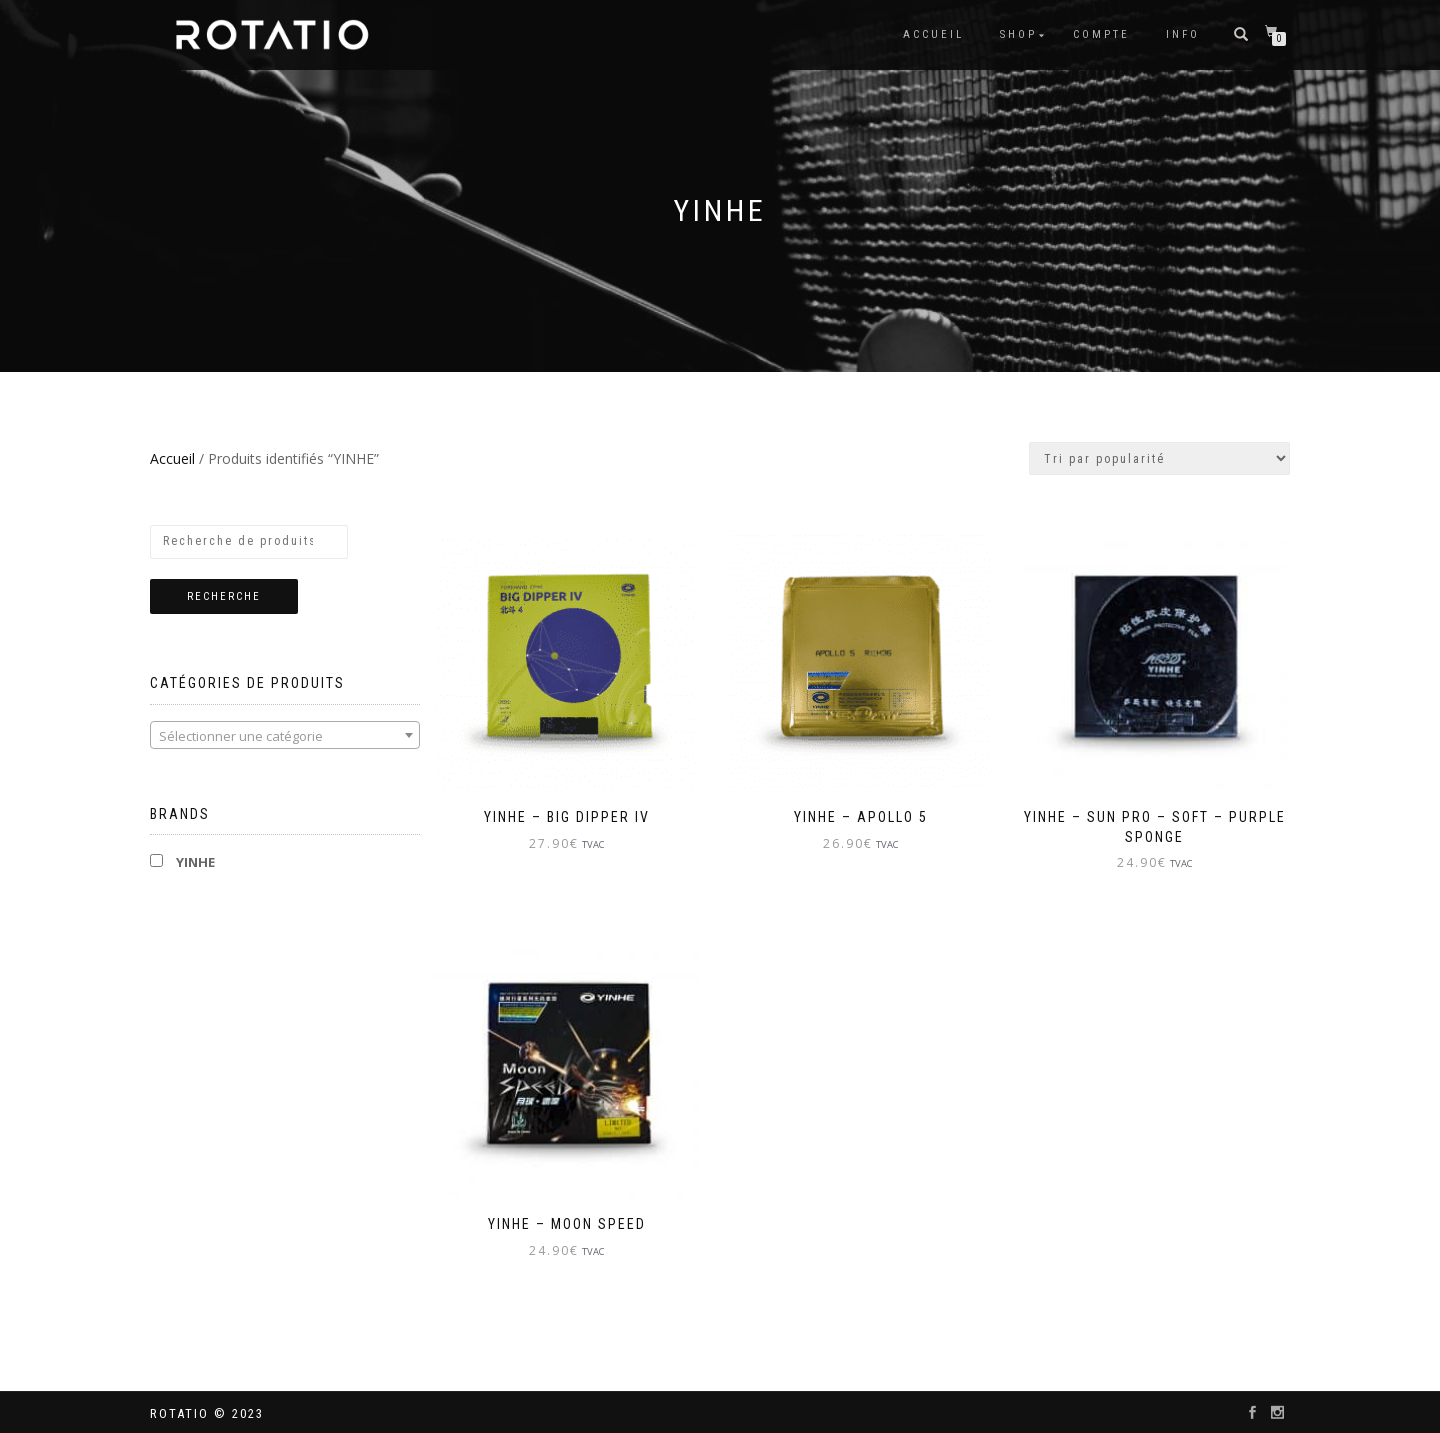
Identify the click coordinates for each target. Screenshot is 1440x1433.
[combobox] (285, 735)
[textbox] (285, 736)
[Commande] (1159, 458)
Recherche (224, 596)
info (1183, 34)
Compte (1101, 34)
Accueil (933, 34)
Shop (1018, 34)
